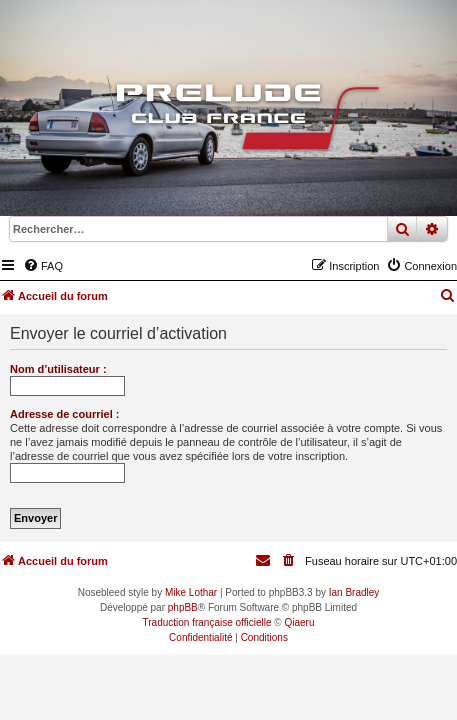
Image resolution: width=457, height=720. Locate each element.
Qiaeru (299, 622)
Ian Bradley (354, 592)
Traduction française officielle (207, 622)
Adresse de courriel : (64, 414)
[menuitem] (43, 266)
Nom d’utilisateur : (58, 369)
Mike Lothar (191, 592)
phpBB (183, 607)
